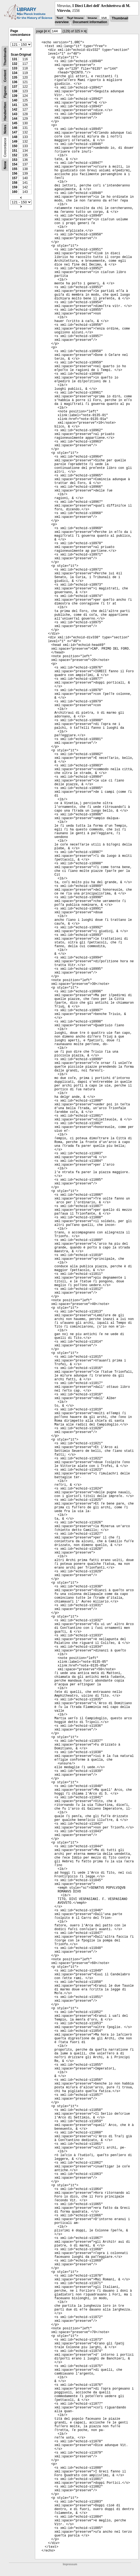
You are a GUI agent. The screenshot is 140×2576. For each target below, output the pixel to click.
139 (14, 96)
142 (14, 109)
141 (14, 105)
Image (92, 18)
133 (14, 68)
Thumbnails (5, 57)
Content (5, 76)
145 (14, 123)
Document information (90, 22)
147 (14, 132)
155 (14, 169)
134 (14, 73)
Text (59, 18)
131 (14, 59)
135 (14, 77)
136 (14, 82)
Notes (5, 129)
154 (14, 164)
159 (14, 187)
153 (14, 160)
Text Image (75, 18)
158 (14, 183)
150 (14, 146)
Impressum (70, 2564)
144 (14, 119)
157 (14, 178)
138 (14, 91)
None (5, 165)
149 (14, 141)
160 (14, 192)
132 (14, 64)
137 (14, 87)
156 (14, 173)
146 (14, 128)
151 (14, 151)
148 (14, 137)
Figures (5, 92)
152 (14, 155)
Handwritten (5, 111)
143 (14, 114)
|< (45, 31)
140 (14, 100)
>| (85, 31)
